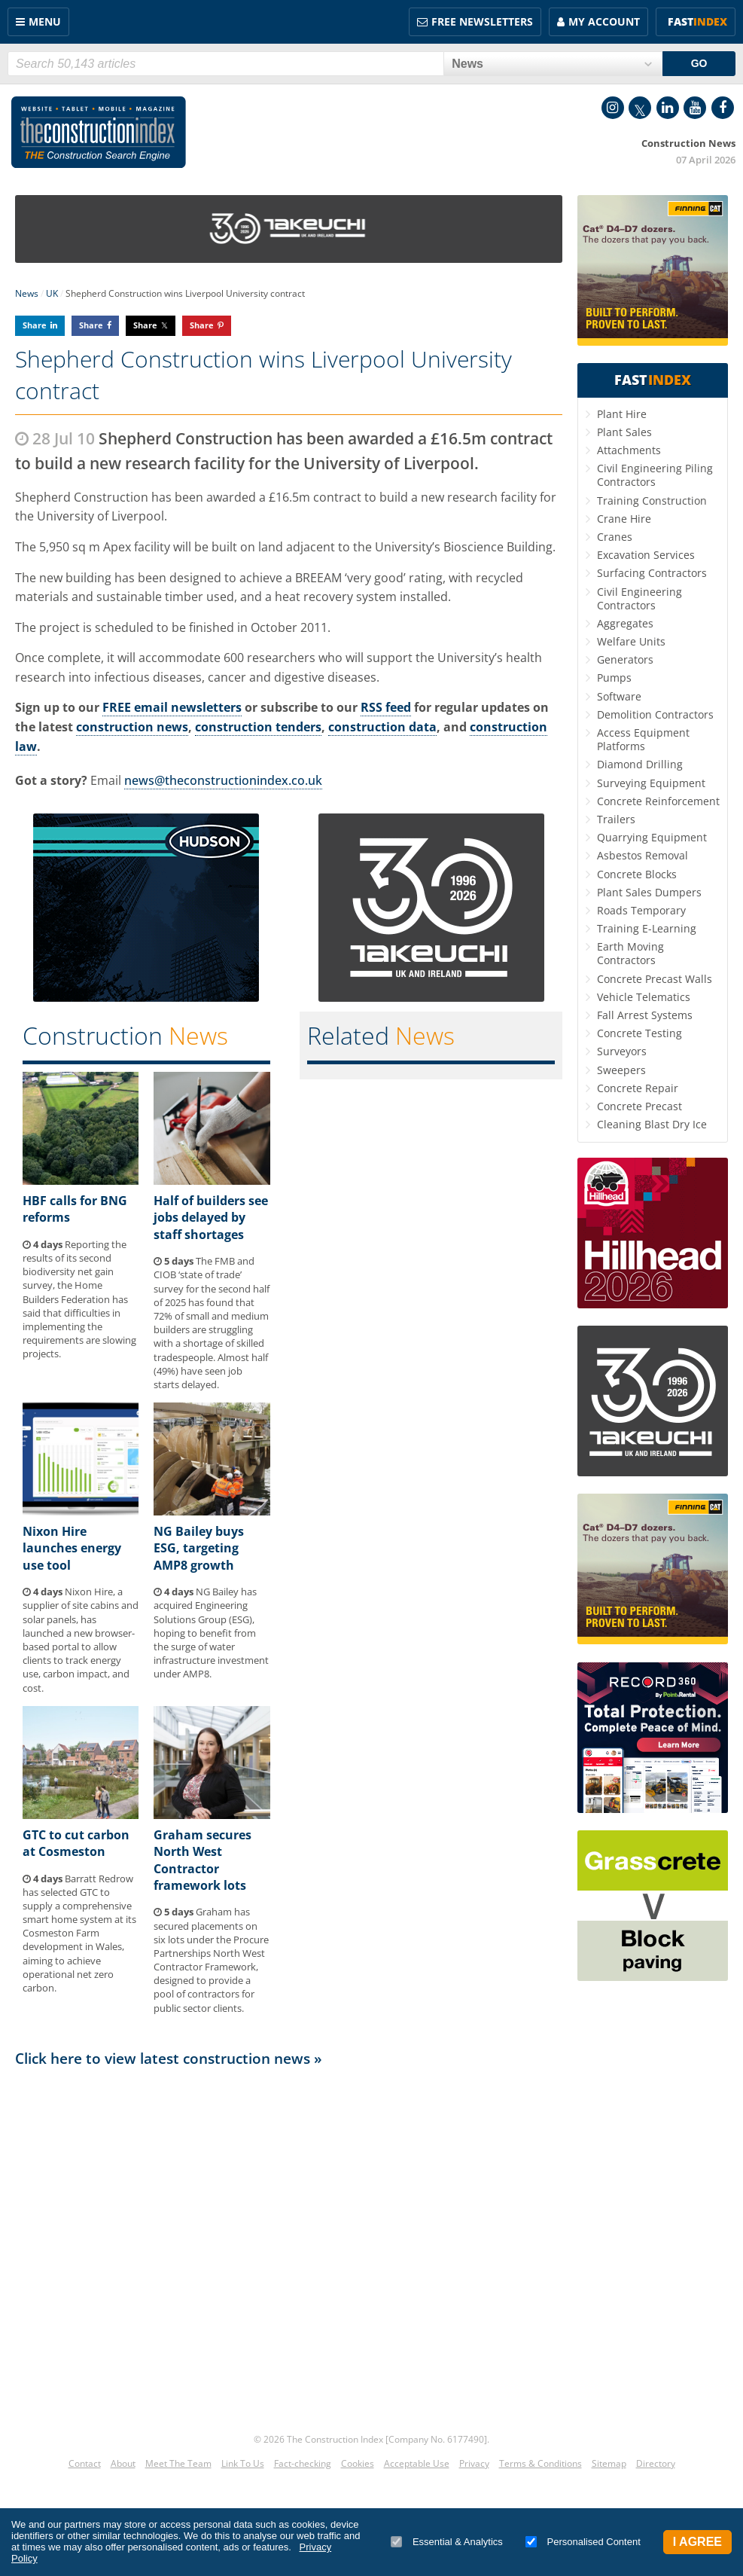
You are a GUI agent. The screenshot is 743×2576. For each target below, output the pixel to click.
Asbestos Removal (642, 855)
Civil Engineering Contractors (639, 598)
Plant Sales (624, 432)
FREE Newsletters (482, 21)
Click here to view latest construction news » (168, 2058)
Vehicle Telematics (643, 997)
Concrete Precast (639, 1106)
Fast (697, 21)
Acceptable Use (416, 2463)
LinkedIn (667, 107)
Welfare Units (631, 641)
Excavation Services (646, 555)
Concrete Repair (637, 1088)
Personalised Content (583, 2541)
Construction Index (98, 132)
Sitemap (609, 2463)
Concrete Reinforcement (658, 801)
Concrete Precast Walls (654, 979)
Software (619, 696)
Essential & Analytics (447, 2541)
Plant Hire (622, 414)
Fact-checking (302, 2463)
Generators (625, 659)
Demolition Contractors (655, 714)
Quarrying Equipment (652, 837)
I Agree (697, 2541)
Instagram (612, 107)
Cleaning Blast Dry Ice (652, 1124)
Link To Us (242, 2463)
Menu (45, 21)
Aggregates (625, 623)
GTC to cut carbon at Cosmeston (76, 1843)
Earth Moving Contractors (630, 953)
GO (699, 63)
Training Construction (652, 500)
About (123, 2463)
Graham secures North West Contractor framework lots (202, 1860)
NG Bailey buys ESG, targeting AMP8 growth (199, 1548)
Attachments (629, 450)
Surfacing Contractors (652, 573)
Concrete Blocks (637, 874)
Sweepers (621, 1070)
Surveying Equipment (651, 783)
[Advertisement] (288, 2244)
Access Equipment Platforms (643, 739)
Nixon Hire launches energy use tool (72, 1548)
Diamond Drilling (640, 764)
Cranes (614, 537)
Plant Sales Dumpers (649, 892)
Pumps (614, 677)
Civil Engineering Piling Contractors (655, 475)
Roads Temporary (641, 910)
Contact (85, 2463)
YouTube (695, 107)
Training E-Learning (646, 928)
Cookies (357, 2463)
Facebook (722, 107)
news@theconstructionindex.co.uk (223, 780)
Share (35, 325)
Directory (655, 2463)
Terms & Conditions (540, 2463)
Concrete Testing (639, 1033)
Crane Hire (624, 518)
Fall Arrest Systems (645, 1015)
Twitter (640, 107)
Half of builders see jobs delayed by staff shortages (211, 1217)
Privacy (474, 2463)
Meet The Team (178, 2463)
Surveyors (622, 1051)
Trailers (616, 819)
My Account (604, 21)
